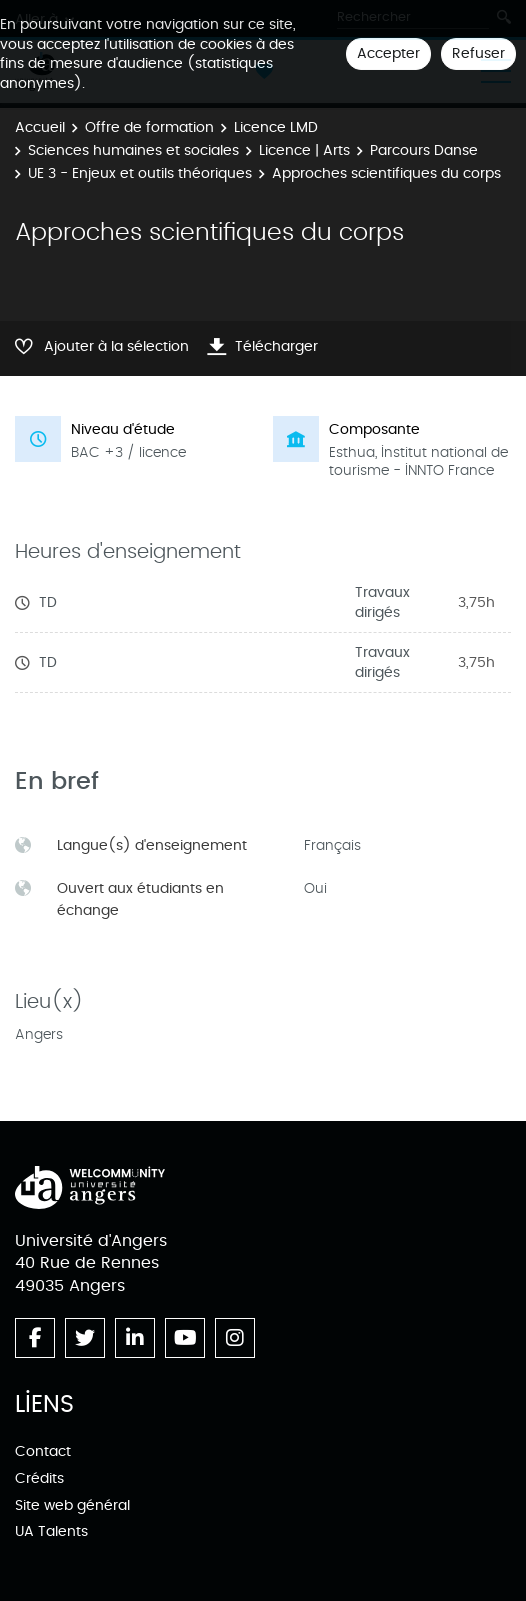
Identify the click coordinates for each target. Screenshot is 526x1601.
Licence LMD (276, 127)
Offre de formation (149, 127)
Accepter (388, 53)
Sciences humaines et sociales (133, 150)
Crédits (39, 1478)
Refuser (478, 53)
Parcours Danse (424, 150)
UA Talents (51, 1531)
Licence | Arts (304, 150)
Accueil (40, 127)
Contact (43, 1451)
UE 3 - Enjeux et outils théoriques (140, 173)
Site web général (72, 1505)
